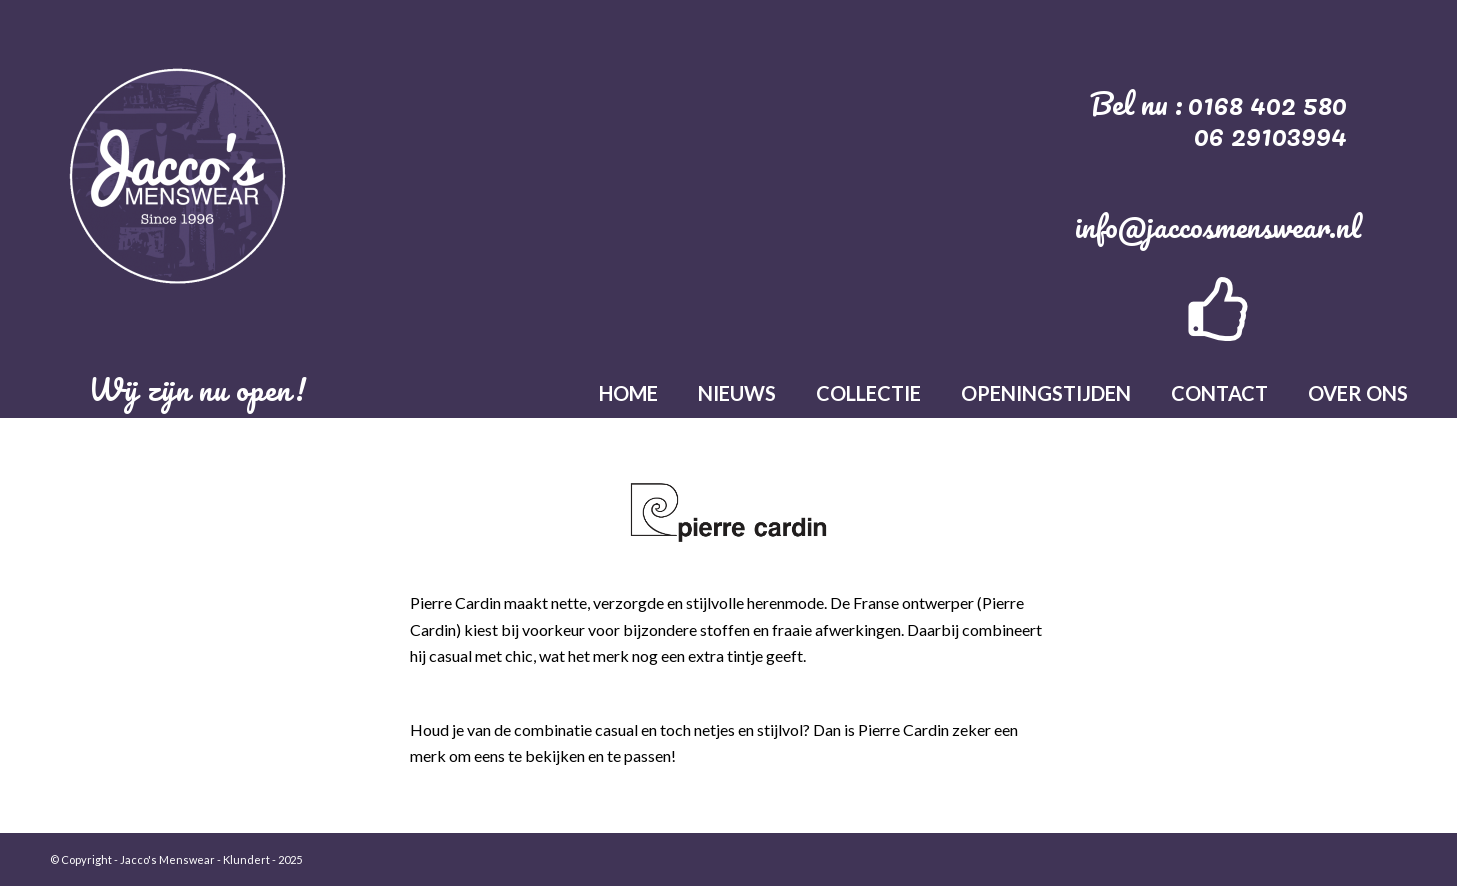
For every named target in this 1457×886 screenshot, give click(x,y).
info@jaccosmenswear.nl (1218, 226)
